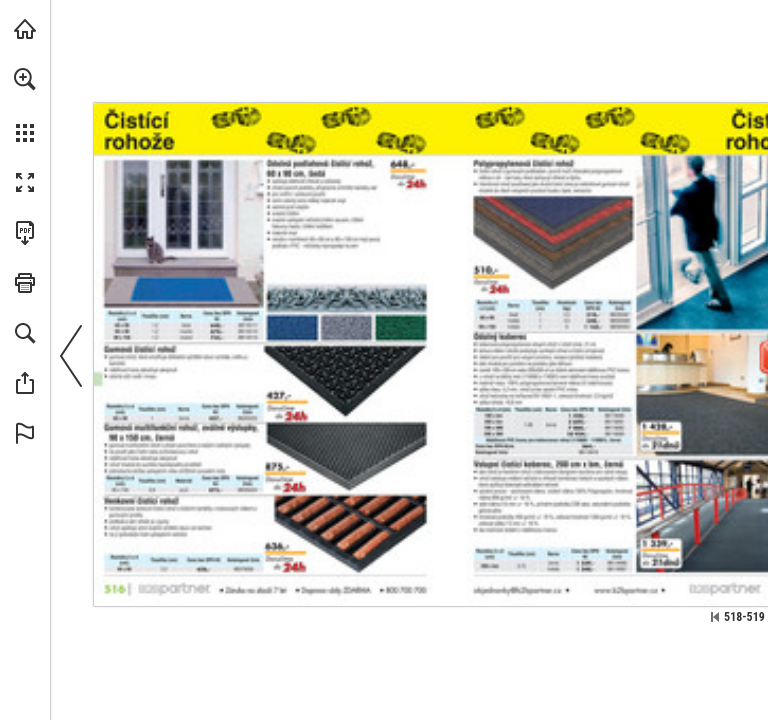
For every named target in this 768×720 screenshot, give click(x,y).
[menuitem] (25, 105)
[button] (25, 79)
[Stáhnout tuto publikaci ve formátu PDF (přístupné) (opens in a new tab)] (25, 233)
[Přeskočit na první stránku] (715, 617)
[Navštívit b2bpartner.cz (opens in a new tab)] (25, 29)
